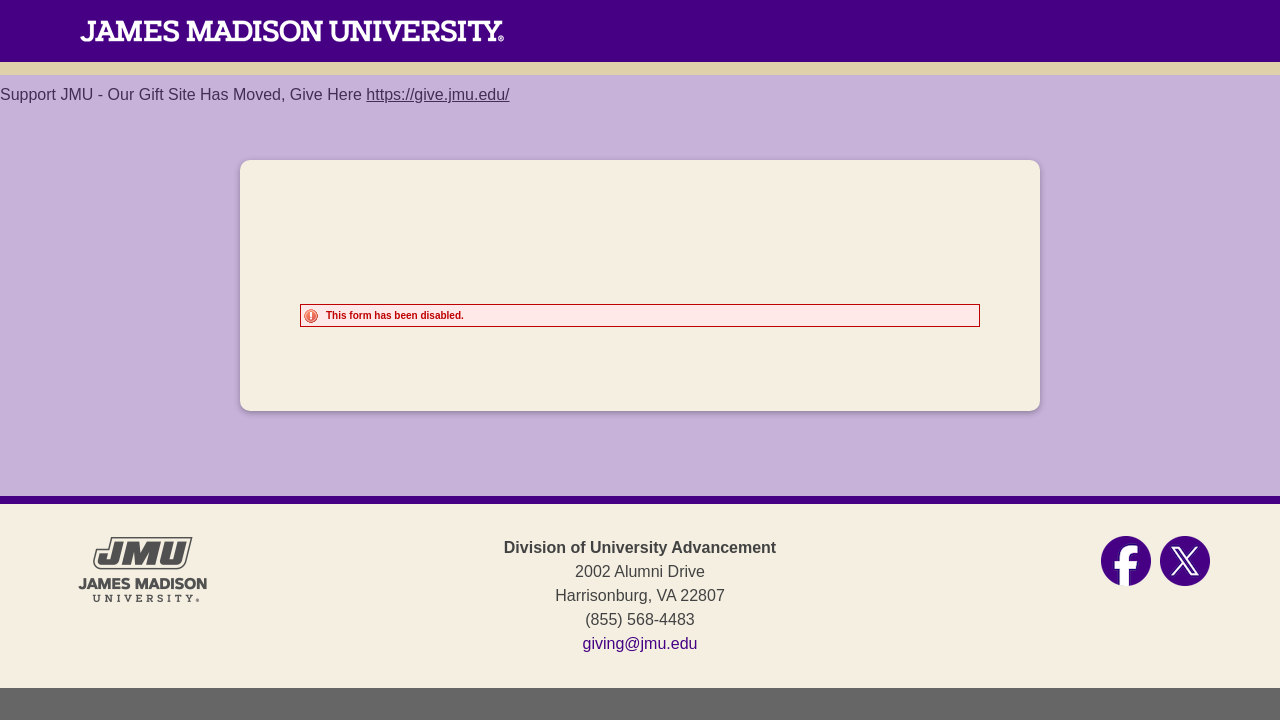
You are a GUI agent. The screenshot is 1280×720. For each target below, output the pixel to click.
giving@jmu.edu (640, 643)
